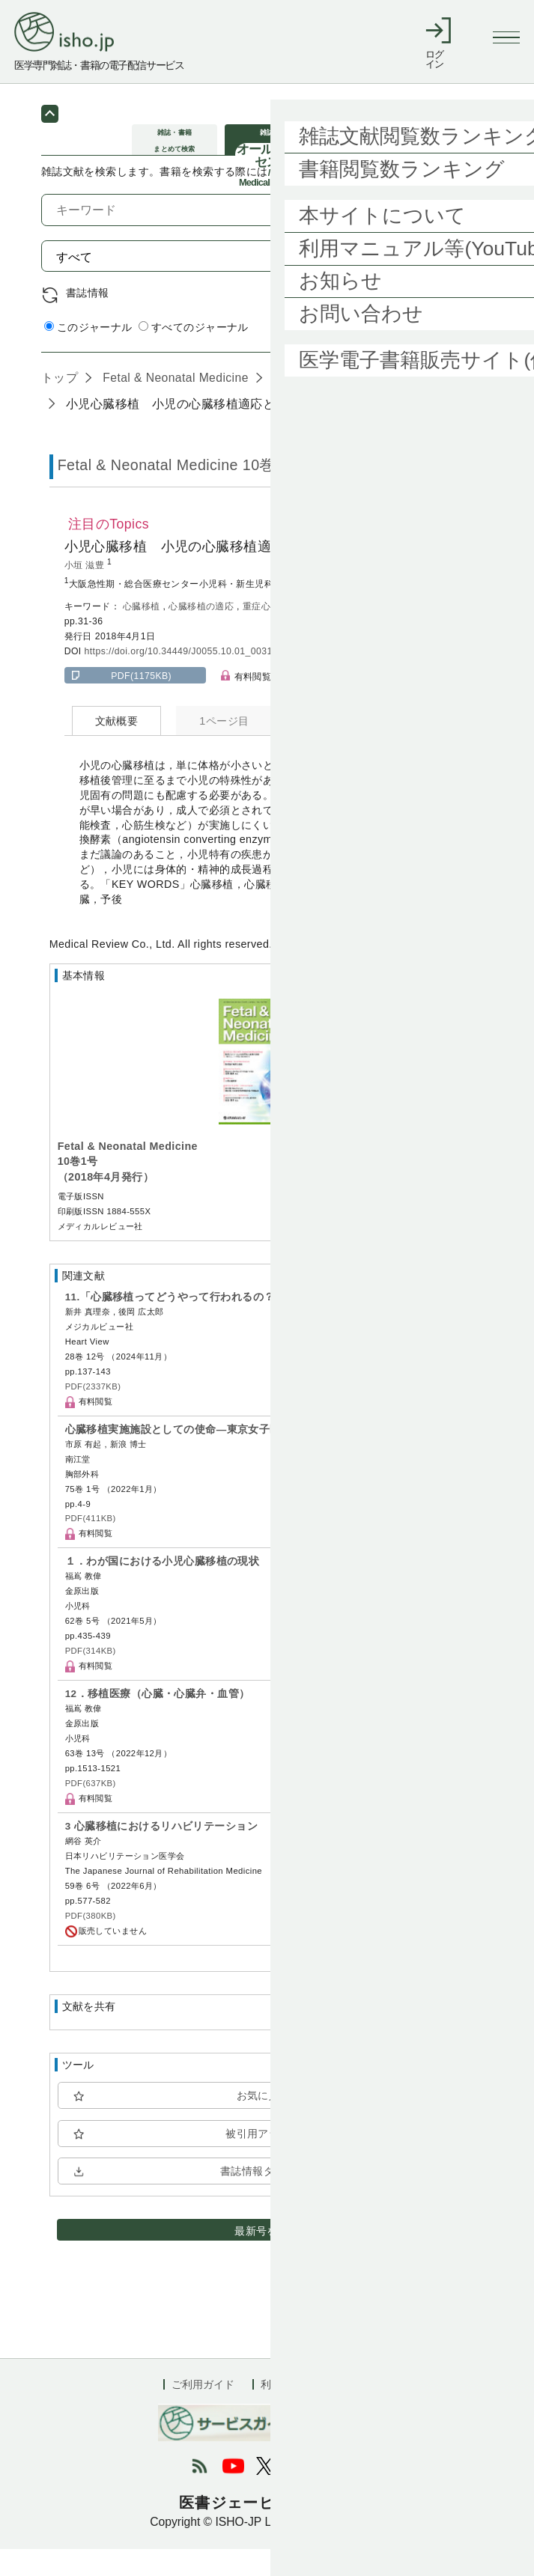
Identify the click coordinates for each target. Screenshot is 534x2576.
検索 (458, 282)
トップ (59, 404)
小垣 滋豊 (85, 592)
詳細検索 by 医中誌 (446, 356)
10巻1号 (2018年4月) (329, 404)
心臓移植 (143, 633)
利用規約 (282, 2411)
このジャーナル (88, 354)
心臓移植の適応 (203, 633)
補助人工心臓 (326, 633)
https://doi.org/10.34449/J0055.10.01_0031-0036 (191, 677)
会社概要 (350, 2411)
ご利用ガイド (203, 2411)
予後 (371, 633)
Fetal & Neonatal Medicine (173, 404)
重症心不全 (267, 633)
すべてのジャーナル (194, 354)
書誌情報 (87, 320)
